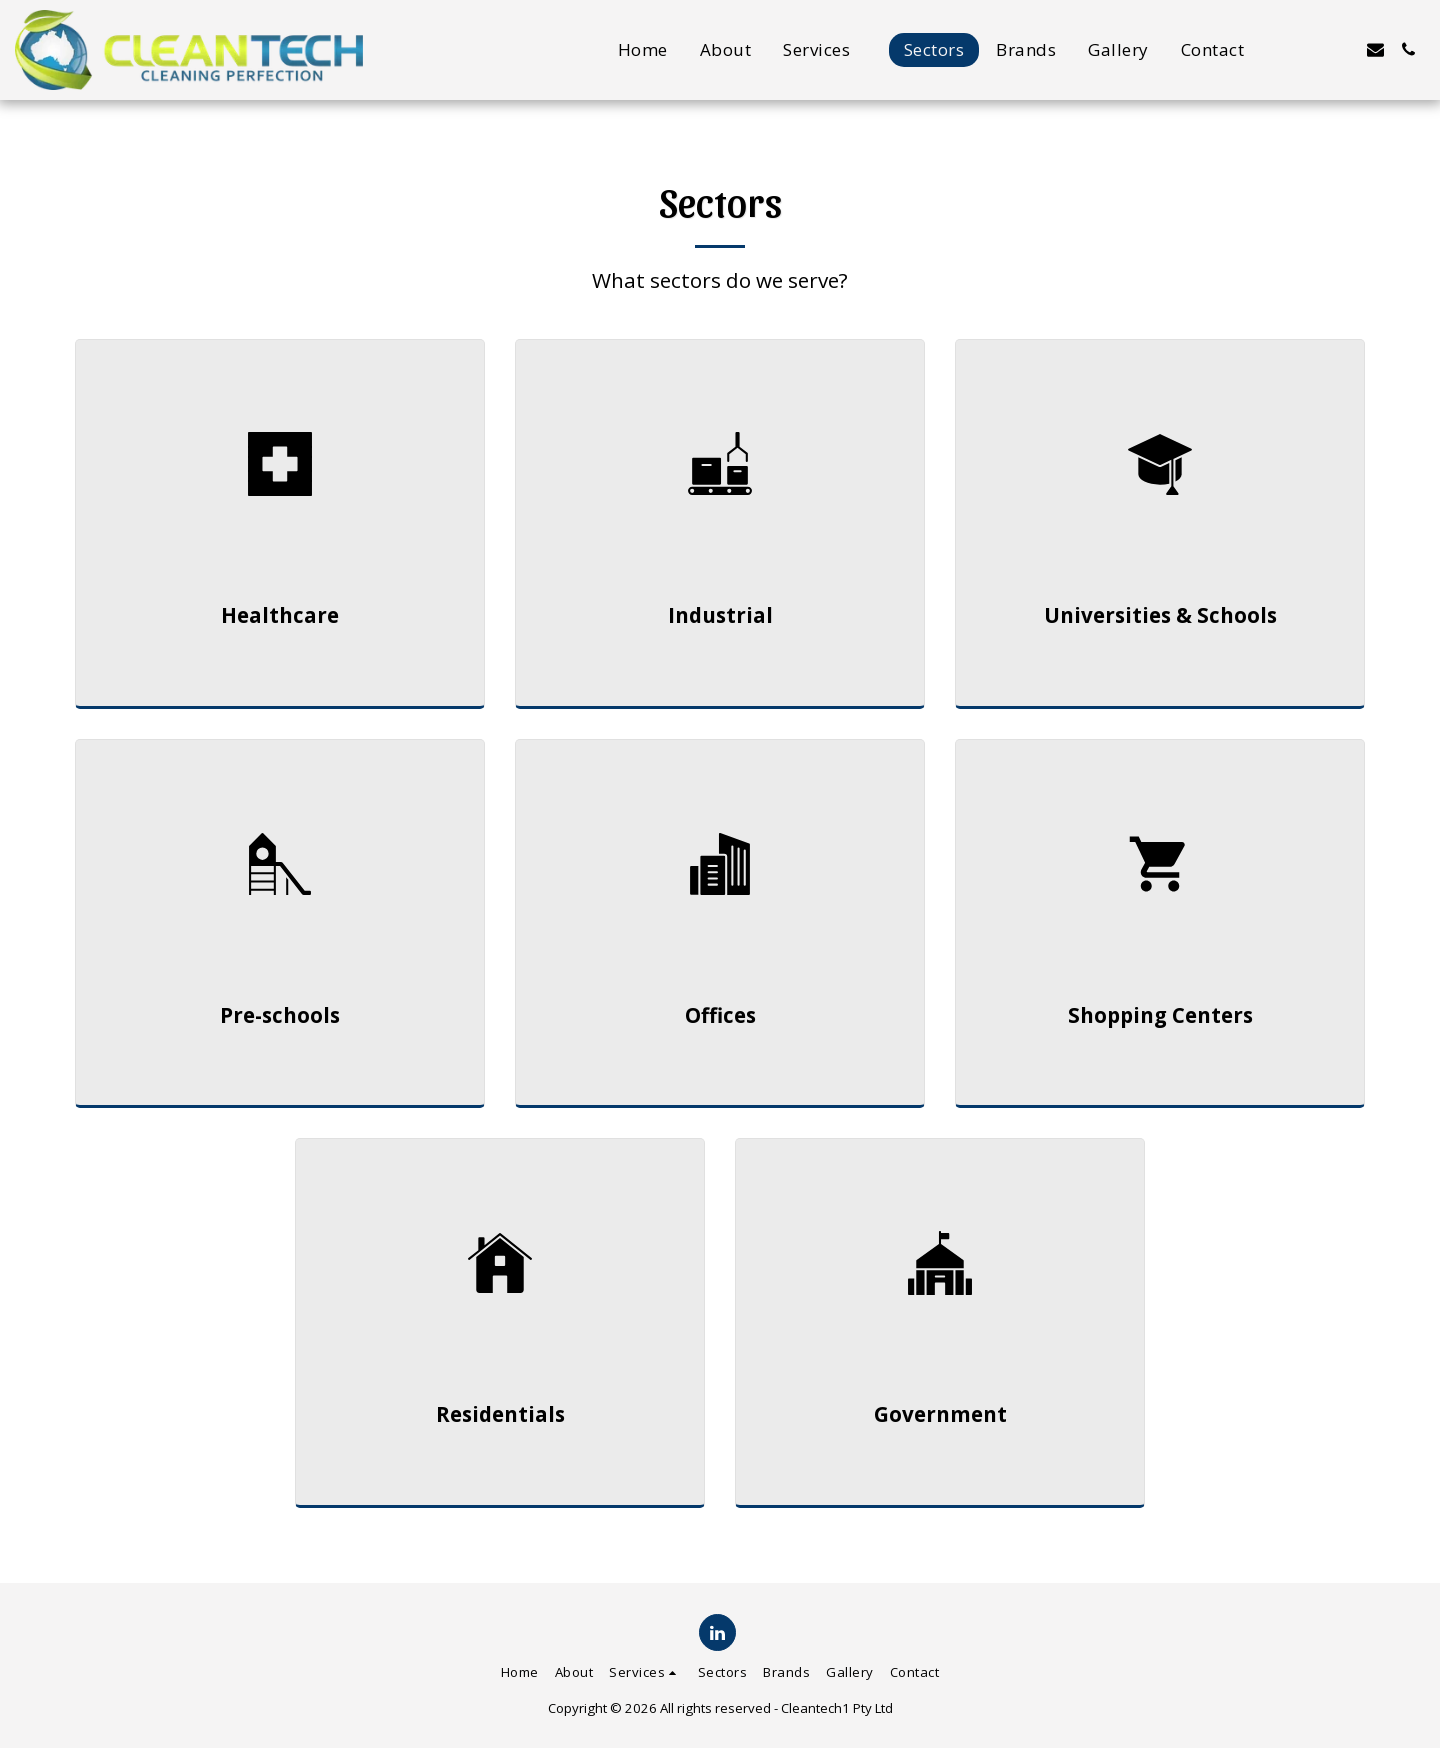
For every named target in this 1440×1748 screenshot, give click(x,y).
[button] (827, 50)
